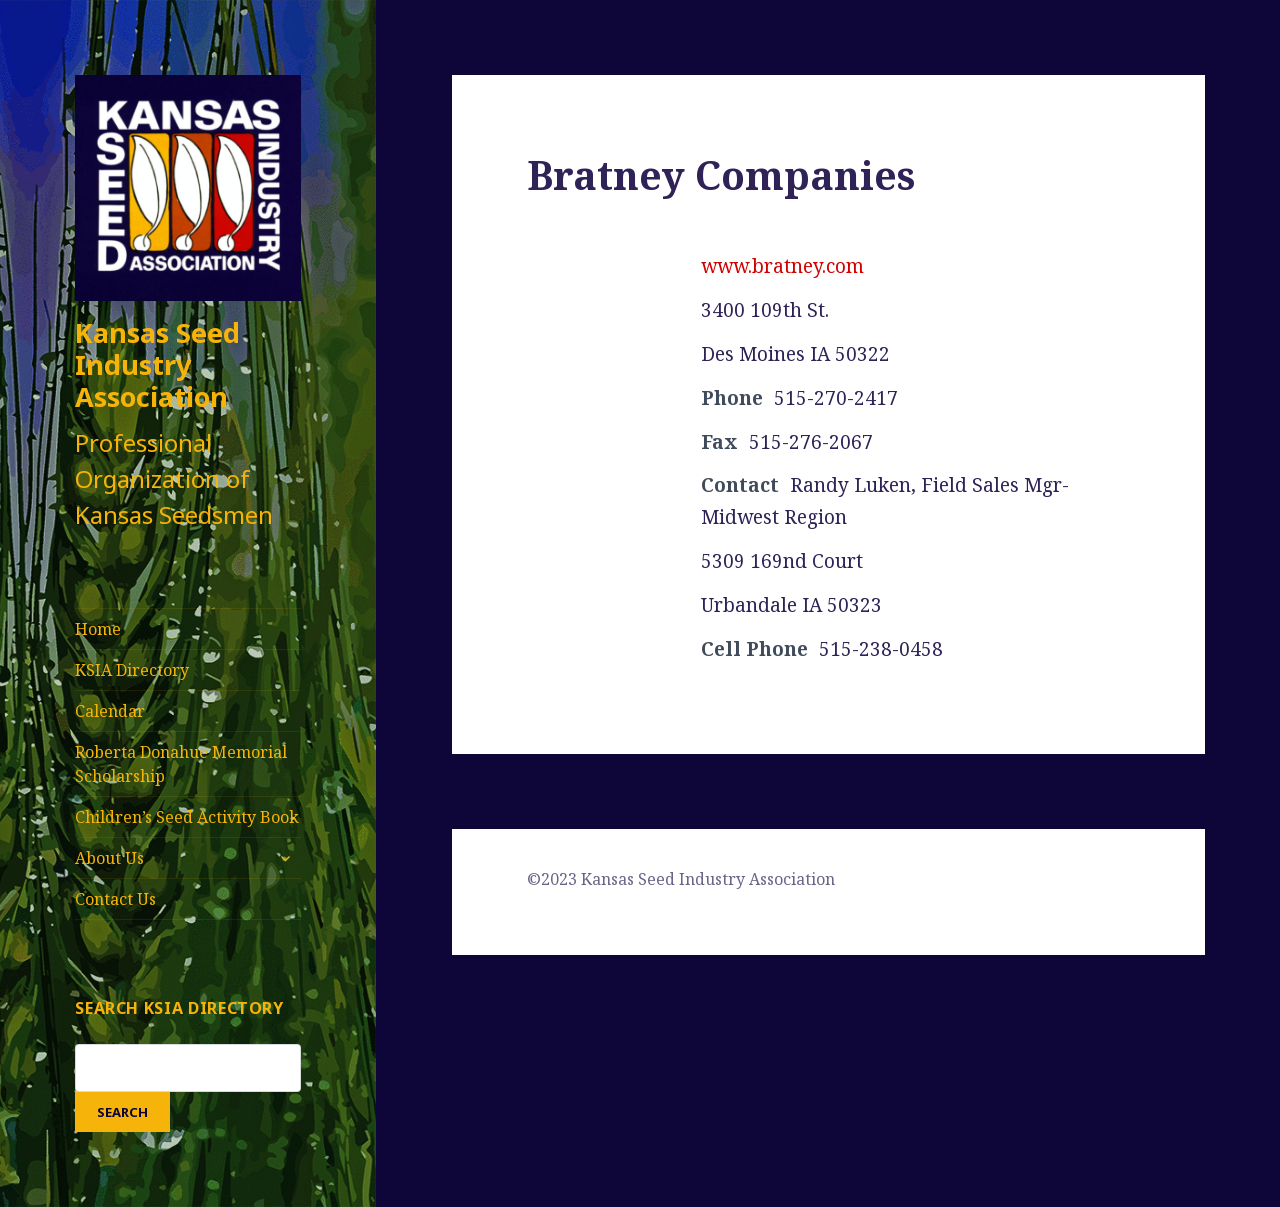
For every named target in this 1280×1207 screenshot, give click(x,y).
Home (98, 629)
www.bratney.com (782, 266)
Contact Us (115, 899)
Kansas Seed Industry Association (157, 364)
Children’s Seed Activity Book (187, 817)
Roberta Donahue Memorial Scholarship (181, 764)
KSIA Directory (132, 670)
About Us (109, 858)
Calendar (110, 711)
